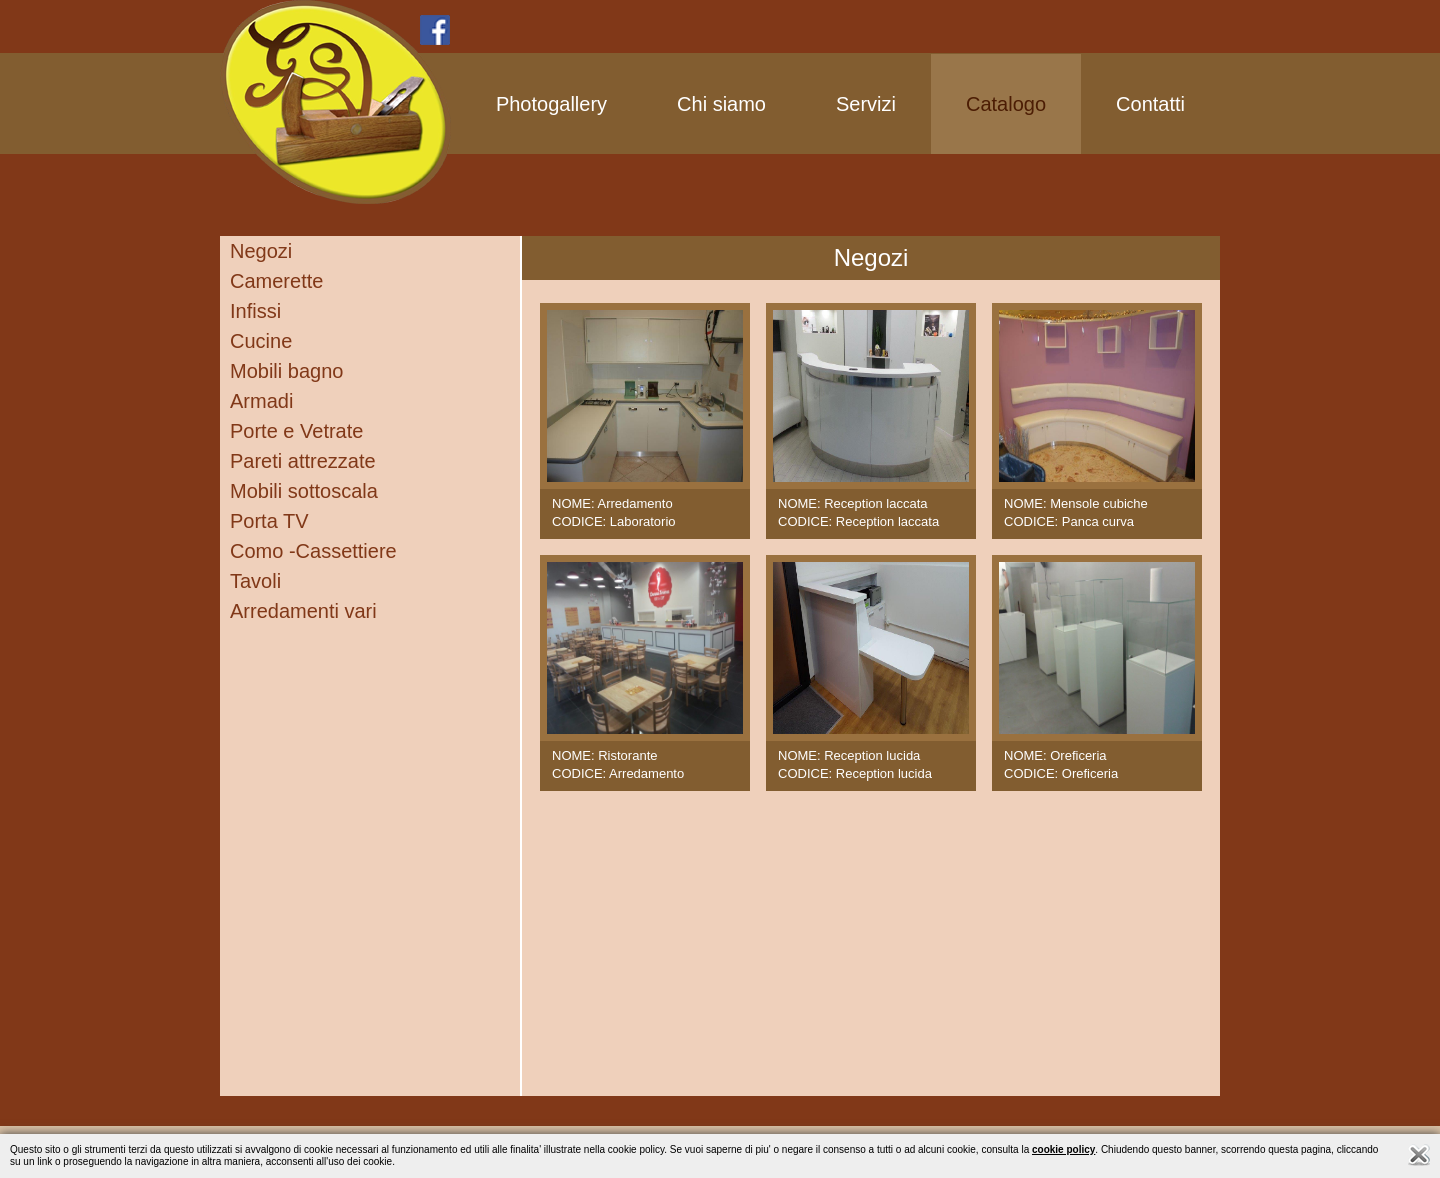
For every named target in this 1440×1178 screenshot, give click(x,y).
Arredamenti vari (303, 611)
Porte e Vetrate (296, 431)
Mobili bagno (286, 371)
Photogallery (551, 104)
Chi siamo (721, 104)
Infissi (255, 311)
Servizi (866, 104)
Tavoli (255, 581)
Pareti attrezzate (303, 461)
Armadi (261, 401)
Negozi (261, 251)
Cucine (261, 341)
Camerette (276, 281)
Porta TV (269, 521)
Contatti (1150, 104)
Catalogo (1006, 104)
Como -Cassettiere (313, 551)
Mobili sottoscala (304, 491)
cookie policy (1063, 1149)
